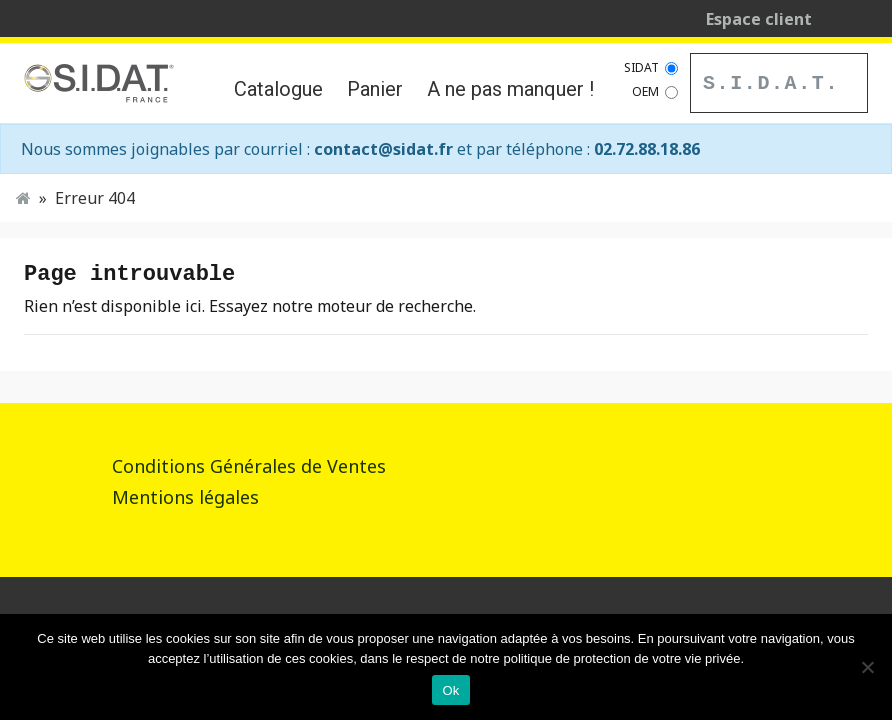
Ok (450, 690)
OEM (645, 91)
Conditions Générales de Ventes (249, 466)
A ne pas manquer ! (510, 89)
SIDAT (641, 67)
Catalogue (278, 89)
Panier (375, 89)
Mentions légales (185, 497)
